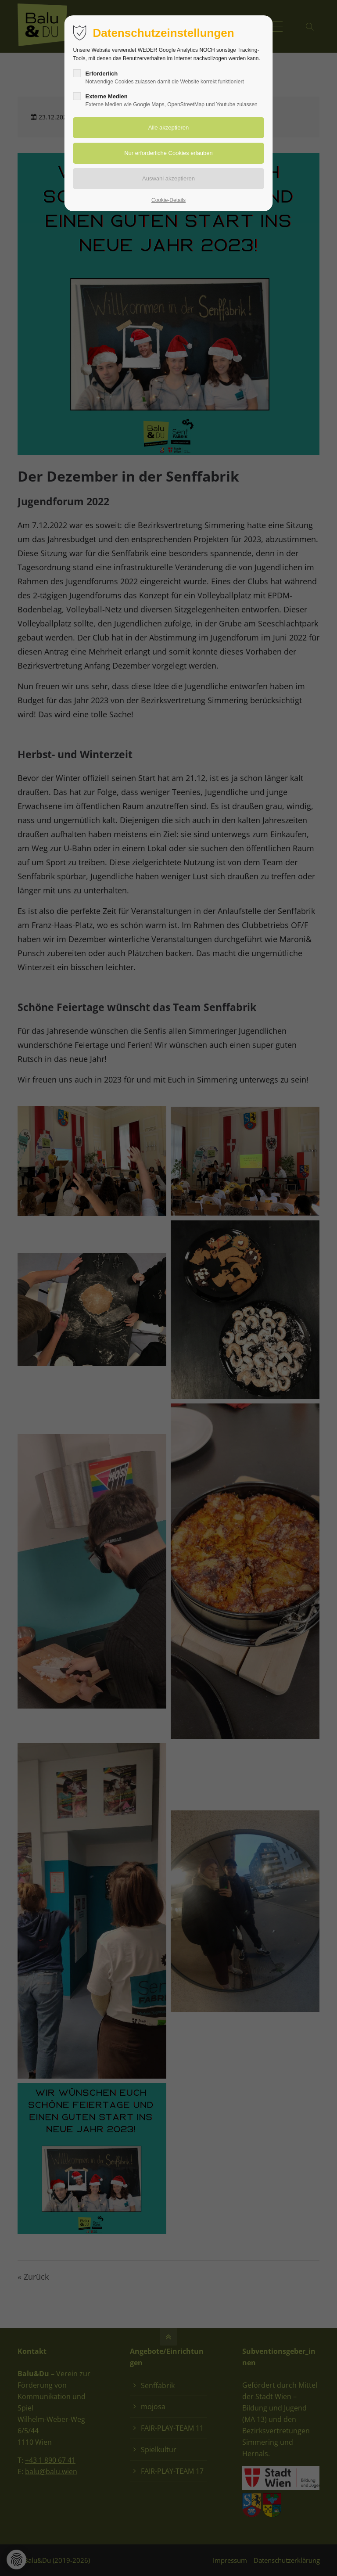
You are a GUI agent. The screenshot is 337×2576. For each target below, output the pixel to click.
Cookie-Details (168, 200)
